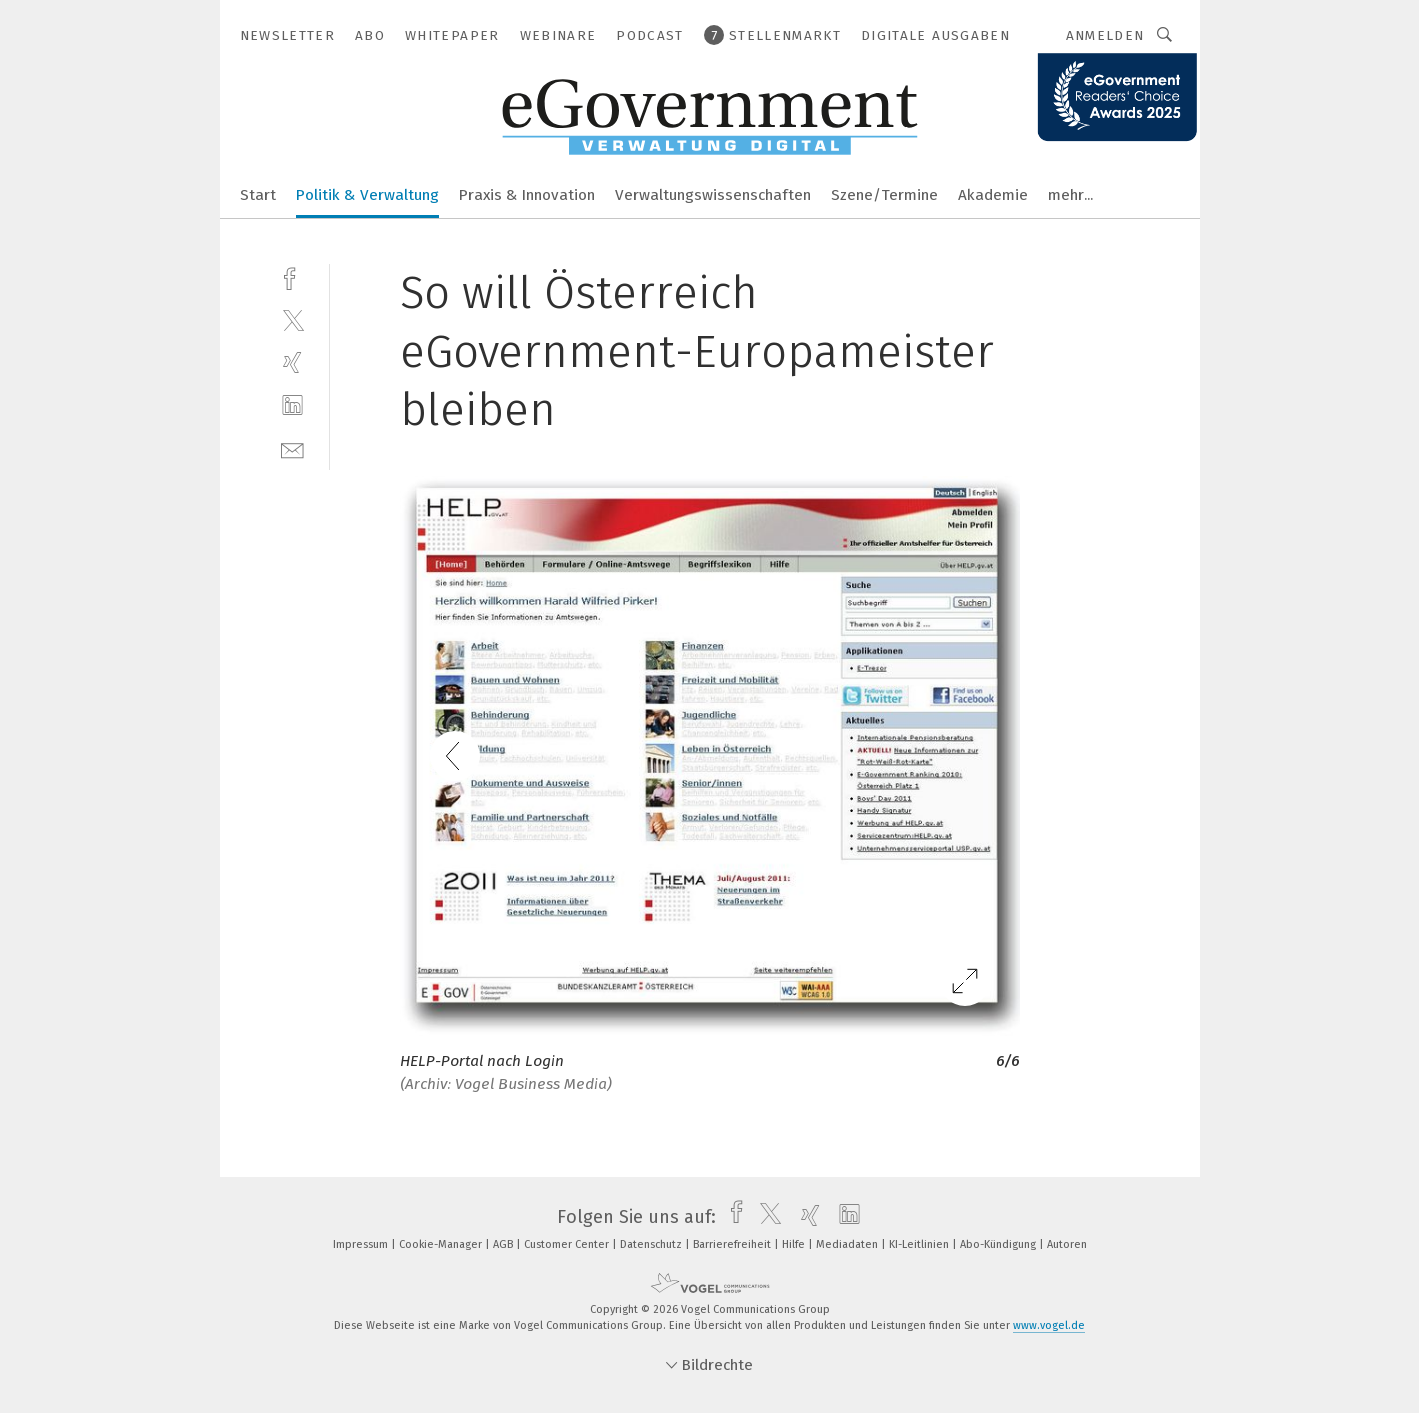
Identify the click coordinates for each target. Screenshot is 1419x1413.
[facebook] (292, 276)
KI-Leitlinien (920, 1244)
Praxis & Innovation (527, 195)
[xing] (292, 362)
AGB (504, 1244)
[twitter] (292, 319)
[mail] (292, 448)
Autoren (1067, 1244)
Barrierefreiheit (733, 1244)
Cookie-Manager (442, 1244)
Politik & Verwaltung (367, 195)
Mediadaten (848, 1244)
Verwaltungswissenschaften (713, 195)
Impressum (362, 1244)
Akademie (993, 195)
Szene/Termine (884, 195)
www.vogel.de (1049, 1325)
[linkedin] (292, 405)
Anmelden (1105, 35)
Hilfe (795, 1244)
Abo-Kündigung (999, 1244)
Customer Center (568, 1244)
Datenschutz (652, 1244)
